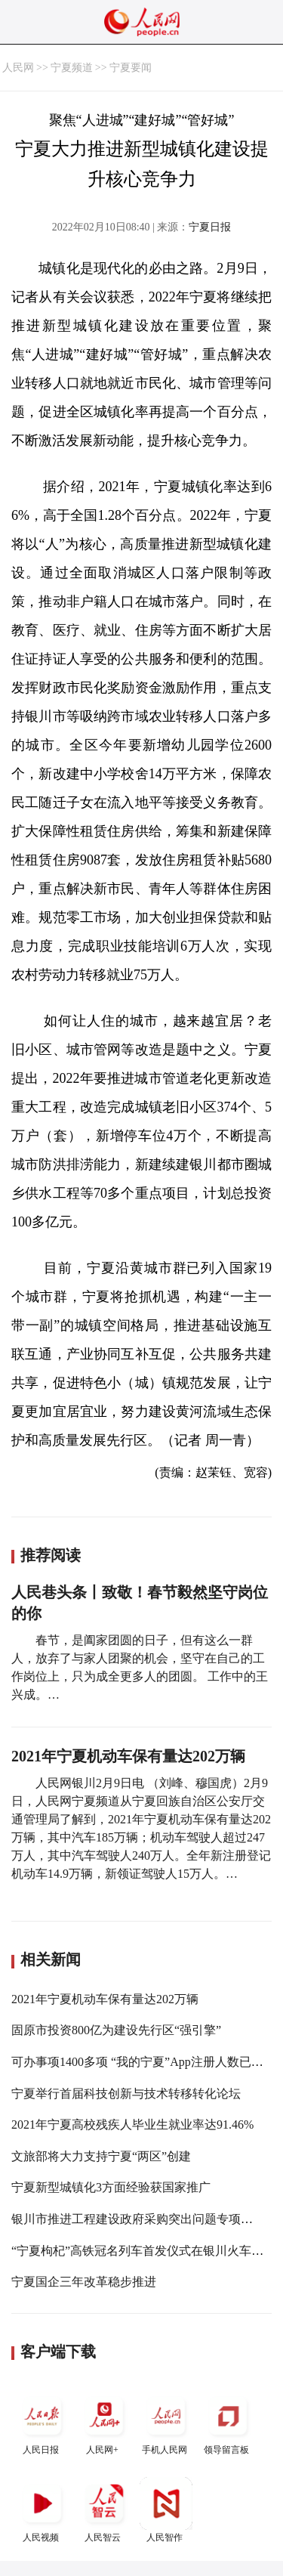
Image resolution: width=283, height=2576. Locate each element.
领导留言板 (227, 2422)
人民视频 (42, 2510)
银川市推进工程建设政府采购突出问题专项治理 (138, 2219)
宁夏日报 (210, 227)
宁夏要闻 (130, 67)
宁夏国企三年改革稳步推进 (83, 2281)
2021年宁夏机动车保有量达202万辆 (128, 1756)
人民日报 (42, 2422)
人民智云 (104, 2510)
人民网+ (104, 2422)
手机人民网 (166, 2422)
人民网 (18, 67)
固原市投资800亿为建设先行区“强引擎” (116, 2030)
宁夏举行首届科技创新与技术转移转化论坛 (126, 2093)
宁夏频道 (72, 67)
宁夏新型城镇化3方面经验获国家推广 (111, 2187)
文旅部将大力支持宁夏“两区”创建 (101, 2156)
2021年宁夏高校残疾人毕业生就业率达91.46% (132, 2124)
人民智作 (166, 2510)
